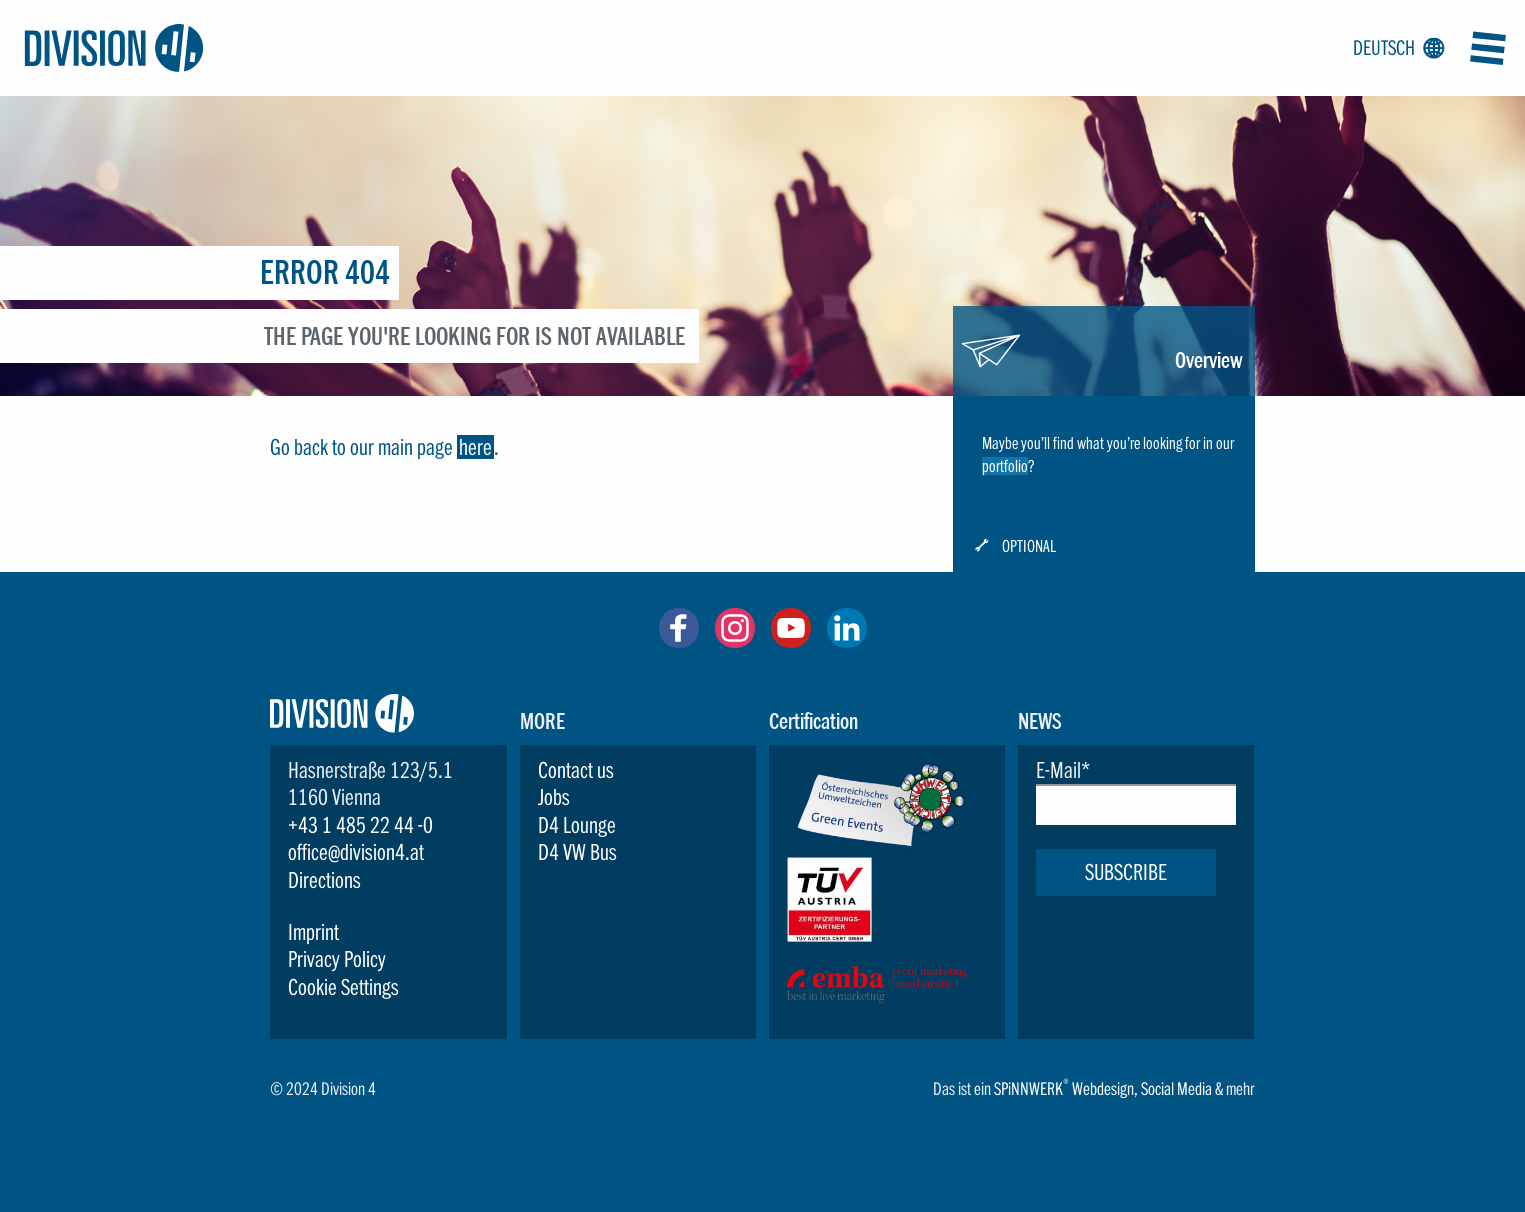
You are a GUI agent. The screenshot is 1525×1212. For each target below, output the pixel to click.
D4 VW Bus (577, 852)
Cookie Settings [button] (343, 987)
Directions (324, 880)
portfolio (1005, 466)
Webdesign (1103, 1088)
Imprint (313, 932)
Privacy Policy (337, 959)
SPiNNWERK (1028, 1088)
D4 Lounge (577, 825)
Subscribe (1126, 872)
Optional (1029, 547)
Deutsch (1395, 49)
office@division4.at (356, 852)
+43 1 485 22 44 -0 (360, 825)
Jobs (554, 797)
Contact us (576, 770)
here (475, 447)
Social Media (1176, 1088)
